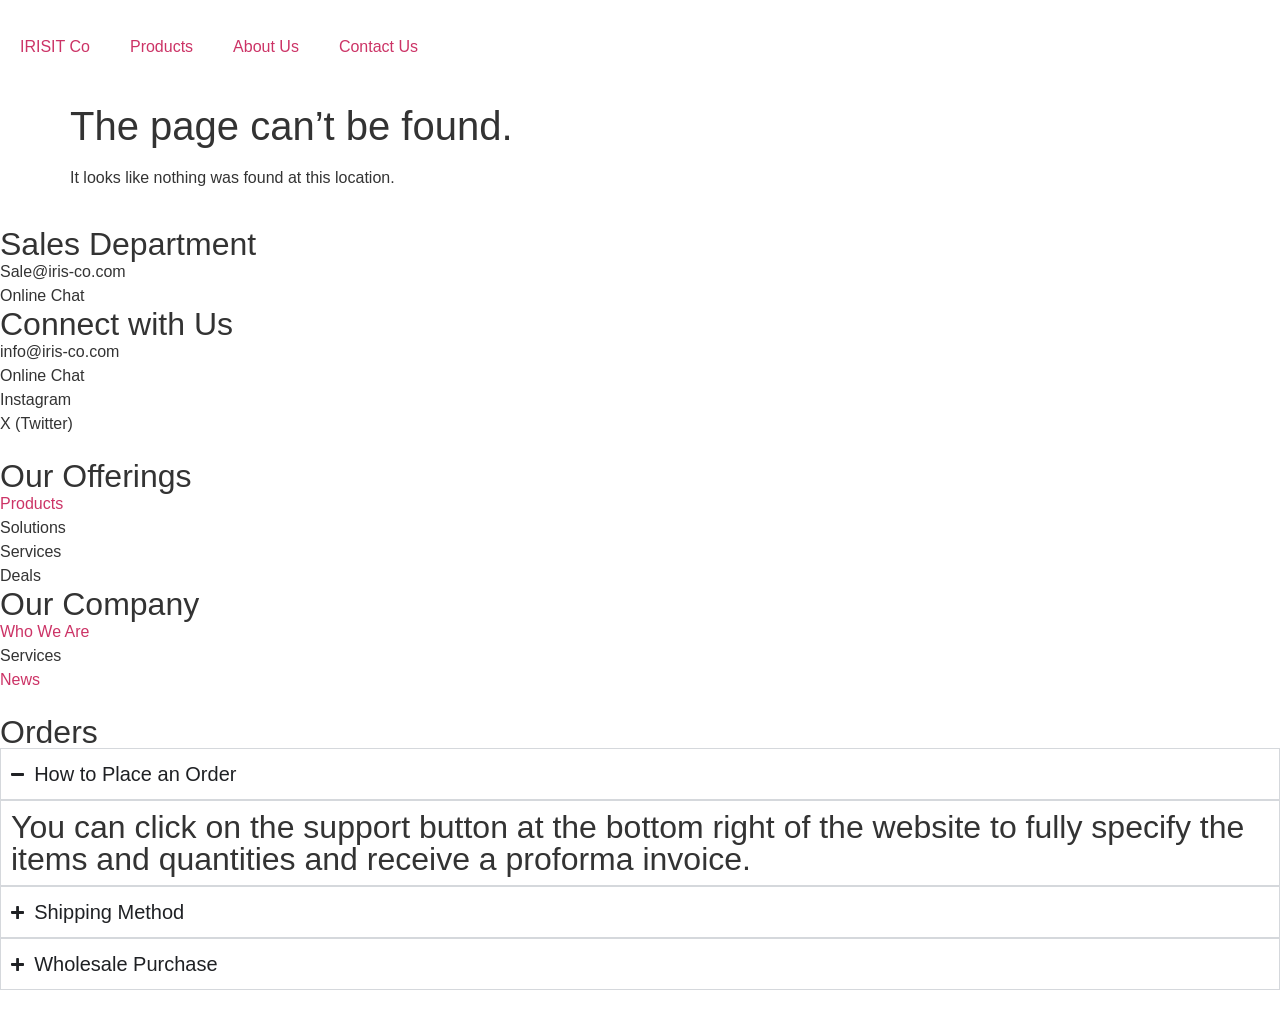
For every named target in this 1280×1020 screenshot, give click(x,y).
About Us (266, 46)
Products (161, 46)
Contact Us (378, 46)
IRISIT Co (55, 46)
